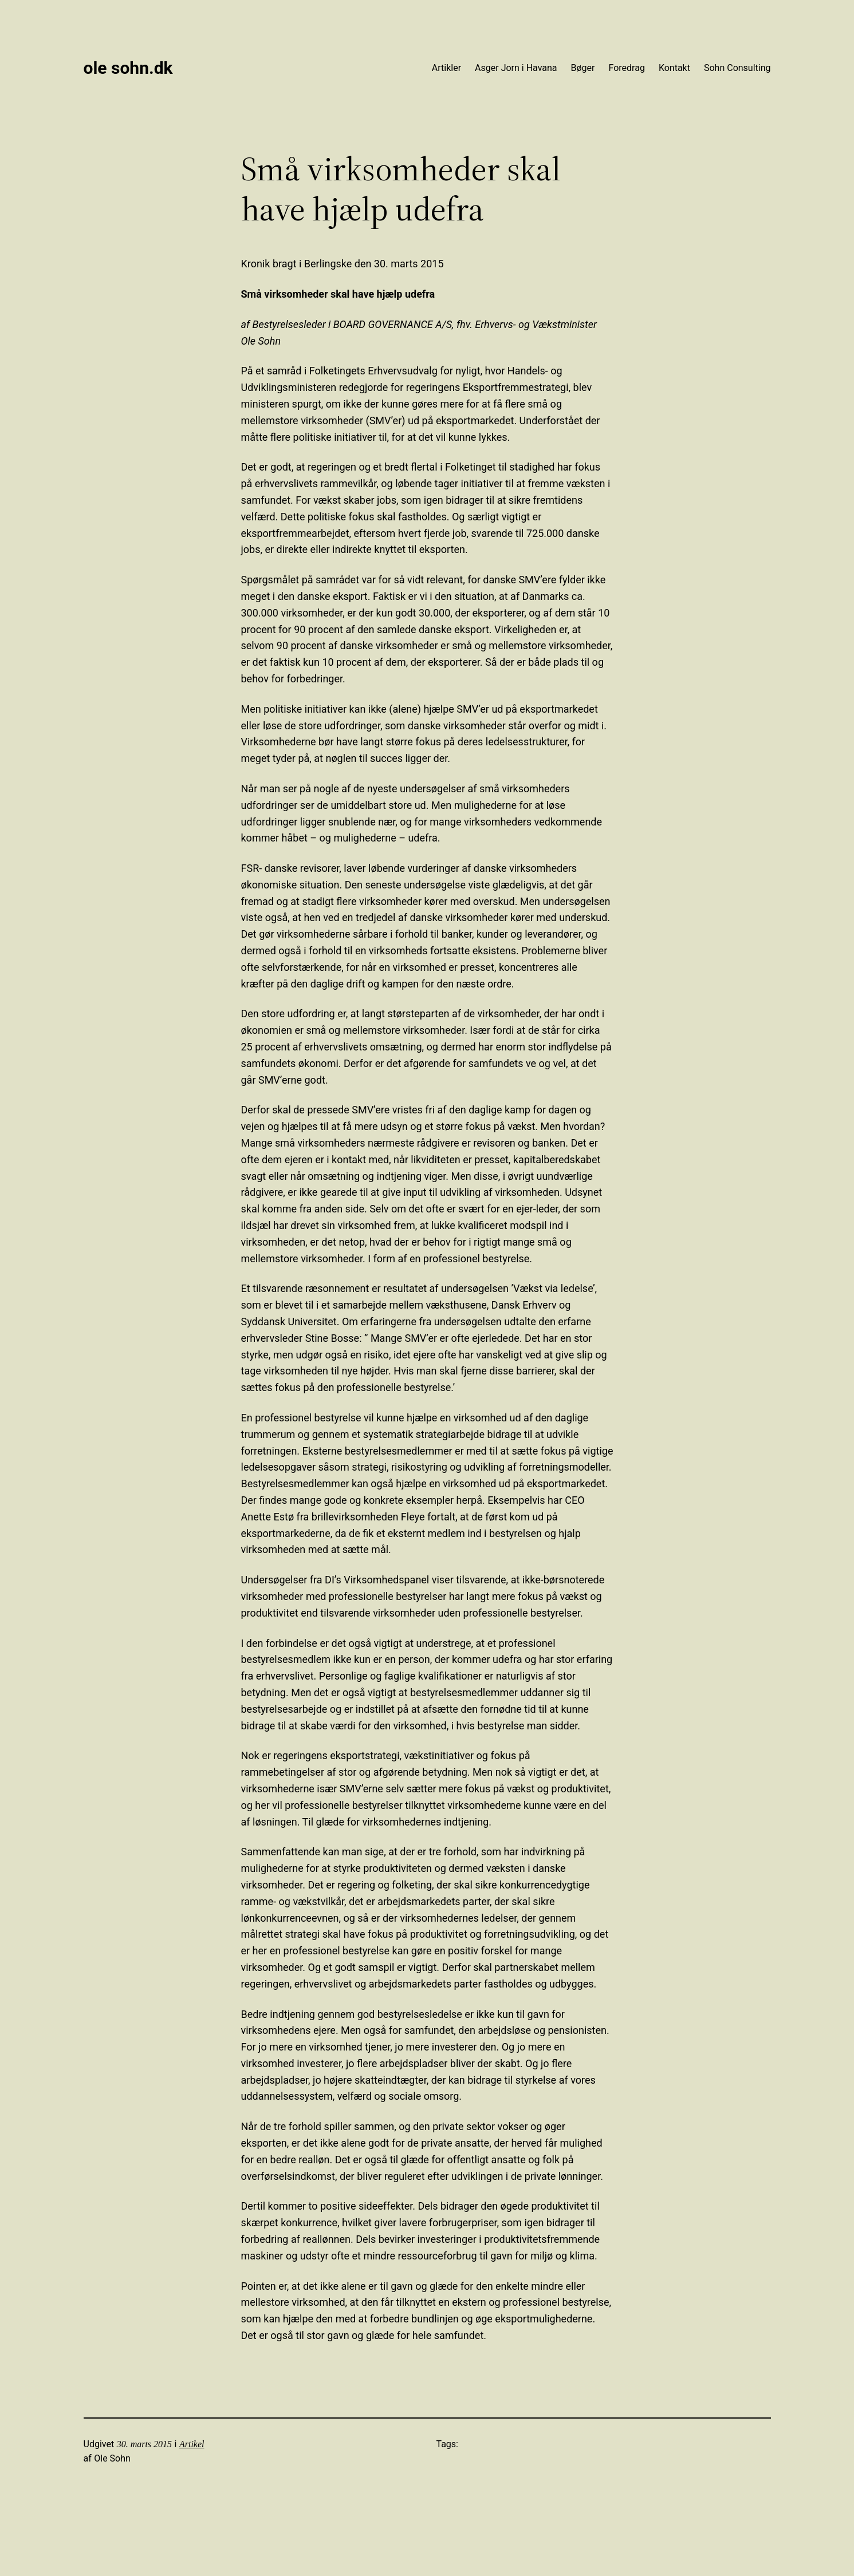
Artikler (446, 67)
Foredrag (627, 67)
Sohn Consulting (737, 67)
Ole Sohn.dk (128, 68)
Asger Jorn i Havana (516, 67)
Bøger (583, 67)
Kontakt (674, 67)
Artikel (191, 2444)
